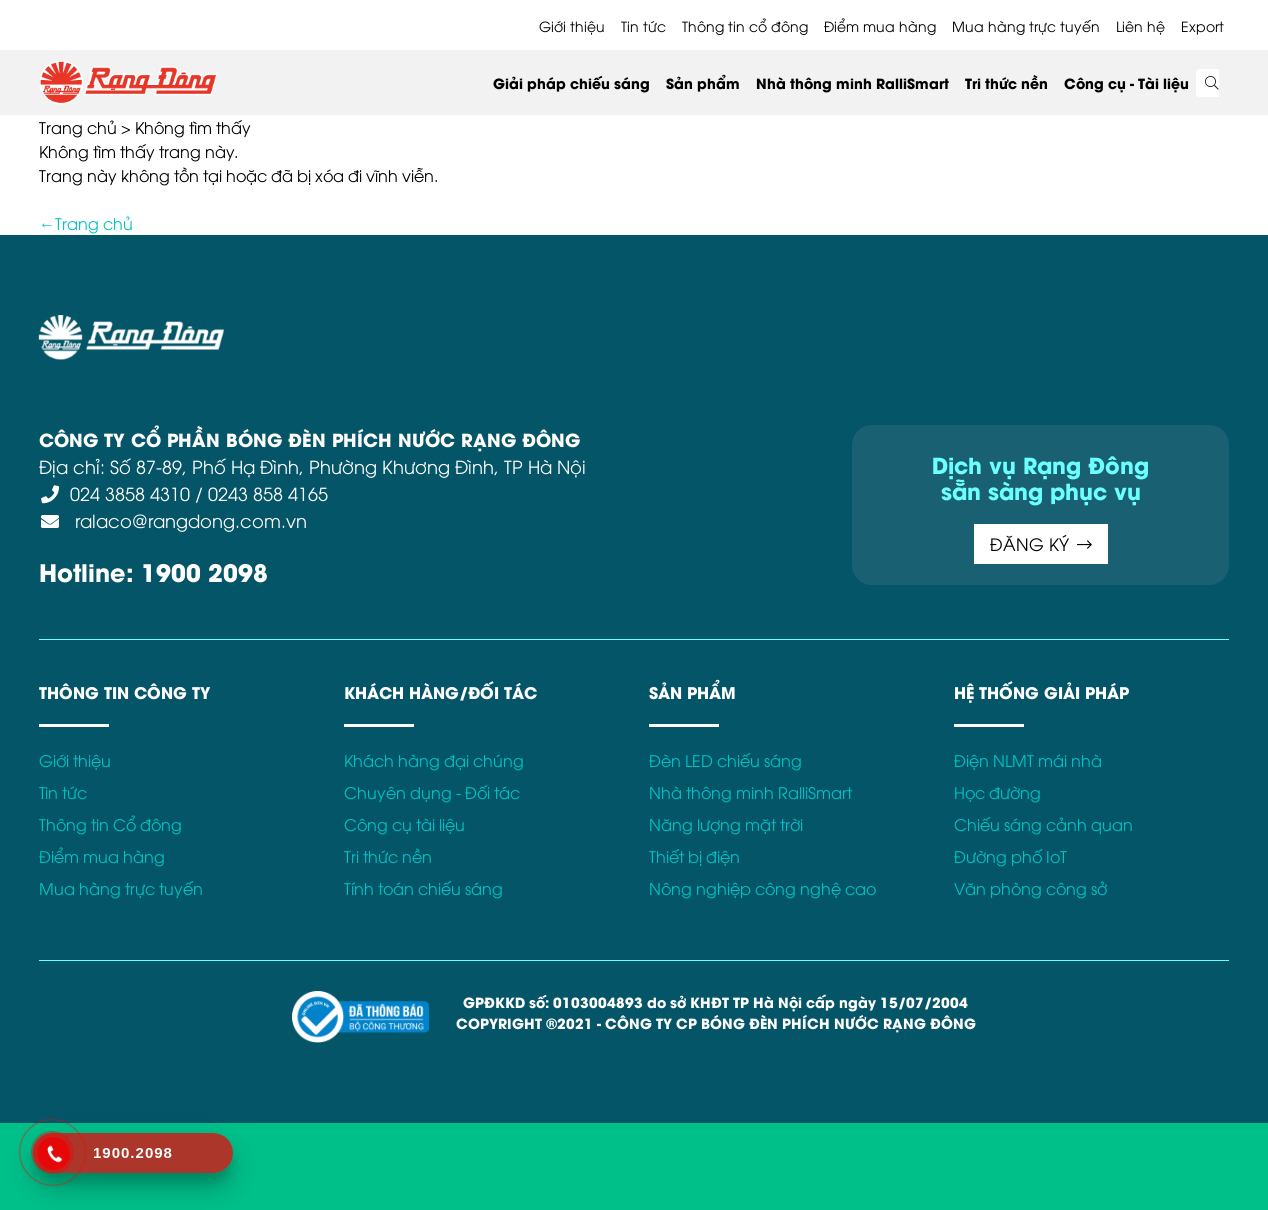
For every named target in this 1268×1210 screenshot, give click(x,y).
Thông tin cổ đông (745, 25)
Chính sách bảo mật (548, 326)
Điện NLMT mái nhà (1028, 760)
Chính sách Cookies (712, 326)
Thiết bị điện (694, 856)
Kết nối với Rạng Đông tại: (983, 326)
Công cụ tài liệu (404, 824)
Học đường (997, 792)
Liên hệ (1140, 25)
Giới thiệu (572, 25)
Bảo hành (837, 326)
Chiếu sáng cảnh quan (1043, 824)
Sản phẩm (703, 82)
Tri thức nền (1006, 82)
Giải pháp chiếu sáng (571, 82)
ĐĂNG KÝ (1041, 543)
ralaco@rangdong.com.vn (188, 519)
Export (1202, 25)
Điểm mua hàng (880, 25)
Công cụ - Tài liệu (1126, 82)
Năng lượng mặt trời (726, 824)
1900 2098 (204, 570)
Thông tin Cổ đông (110, 824)
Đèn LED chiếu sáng (725, 760)
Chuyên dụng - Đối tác (432, 792)
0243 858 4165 (268, 492)
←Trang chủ (86, 223)
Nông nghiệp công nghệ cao (762, 888)
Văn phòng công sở (1030, 888)
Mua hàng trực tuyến (1026, 25)
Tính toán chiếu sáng (423, 888)
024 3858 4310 (130, 492)
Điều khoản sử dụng (384, 326)
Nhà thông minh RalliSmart (852, 82)
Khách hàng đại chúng (434, 760)
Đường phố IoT (1010, 856)
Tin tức (643, 25)
